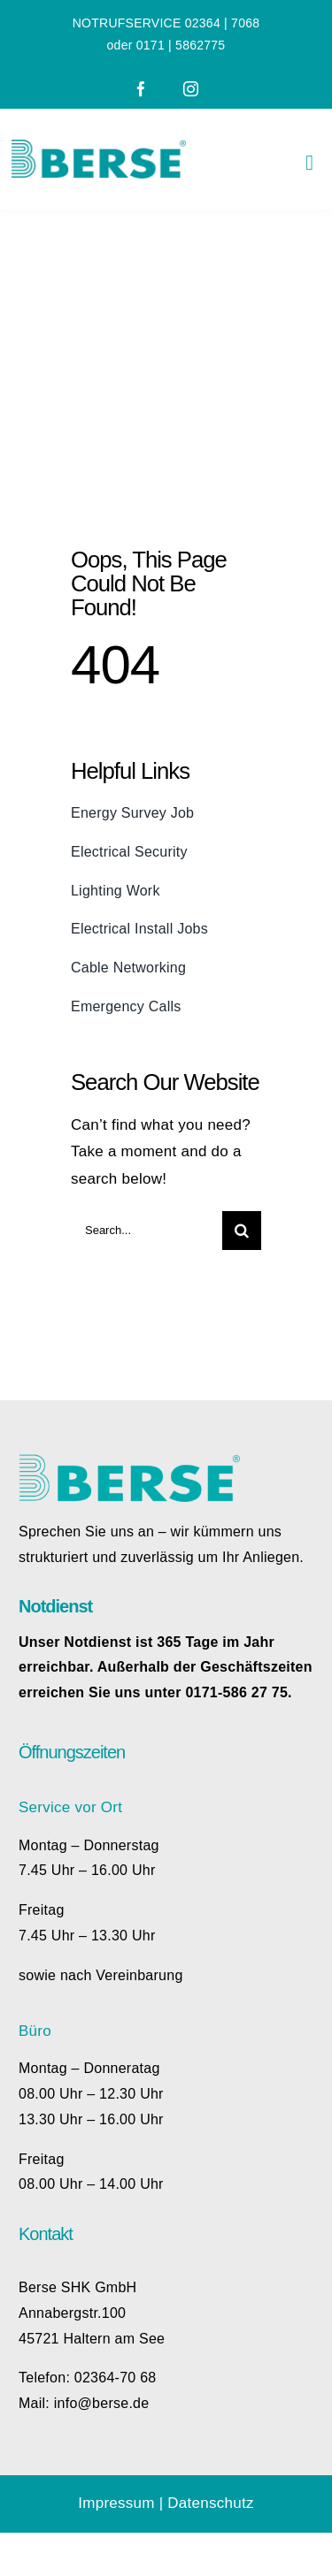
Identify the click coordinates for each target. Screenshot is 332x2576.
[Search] (241, 1230)
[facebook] (141, 89)
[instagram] (191, 89)
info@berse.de (102, 2403)
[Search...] (146, 1230)
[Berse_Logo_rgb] (98, 147)
